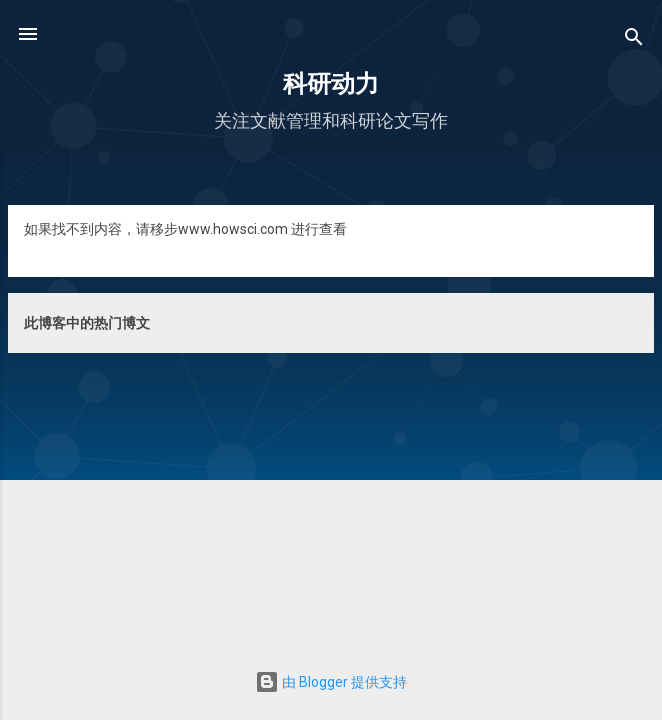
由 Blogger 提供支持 (331, 682)
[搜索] (634, 40)
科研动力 (331, 84)
